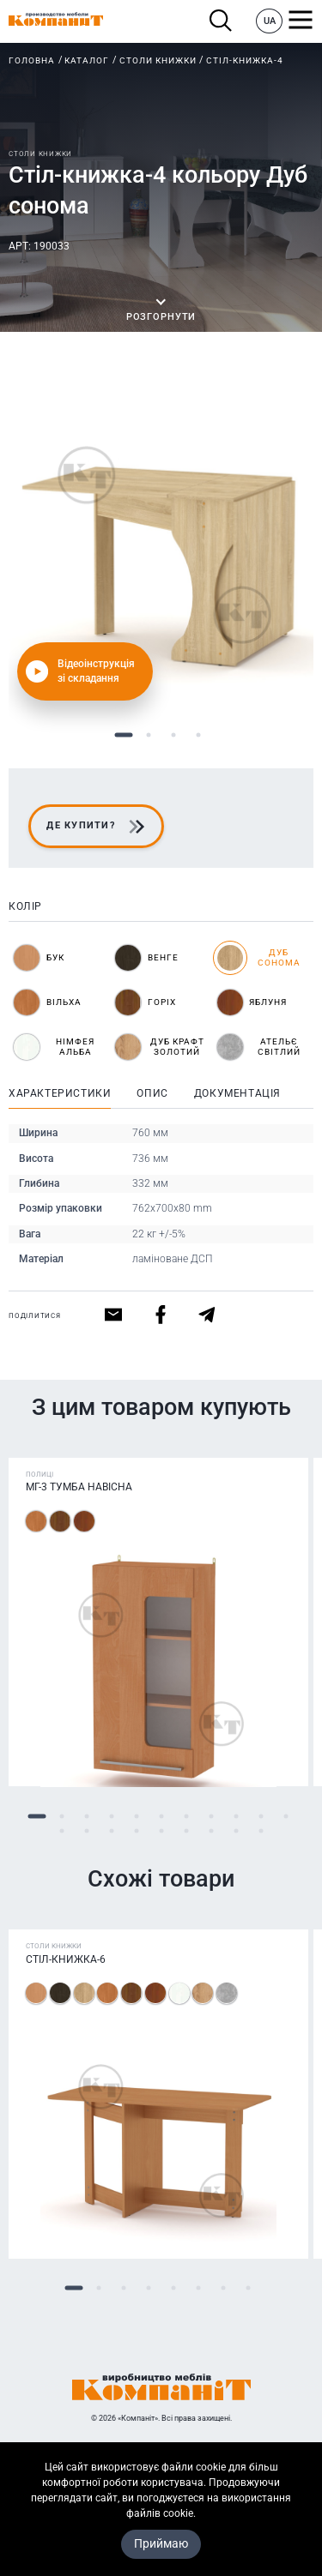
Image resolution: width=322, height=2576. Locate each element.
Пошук (221, 21)
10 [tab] (260, 1817)
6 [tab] (161, 1817)
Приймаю (161, 2543)
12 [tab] (61, 1831)
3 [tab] (174, 735)
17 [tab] (186, 1831)
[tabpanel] (161, 544)
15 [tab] (136, 1831)
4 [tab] (199, 735)
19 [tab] (236, 1831)
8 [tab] (211, 1817)
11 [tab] (285, 1817)
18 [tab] (211, 1831)
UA (270, 21)
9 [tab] (236, 1817)
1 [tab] (124, 735)
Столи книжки (158, 60)
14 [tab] (111, 1831)
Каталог (86, 60)
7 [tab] (186, 1817)
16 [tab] (161, 1831)
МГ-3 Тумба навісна (79, 1488)
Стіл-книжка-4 (244, 60)
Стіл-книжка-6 (66, 1959)
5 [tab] (136, 1817)
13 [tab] (86, 1831)
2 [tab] (149, 735)
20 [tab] (260, 1831)
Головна (32, 60)
